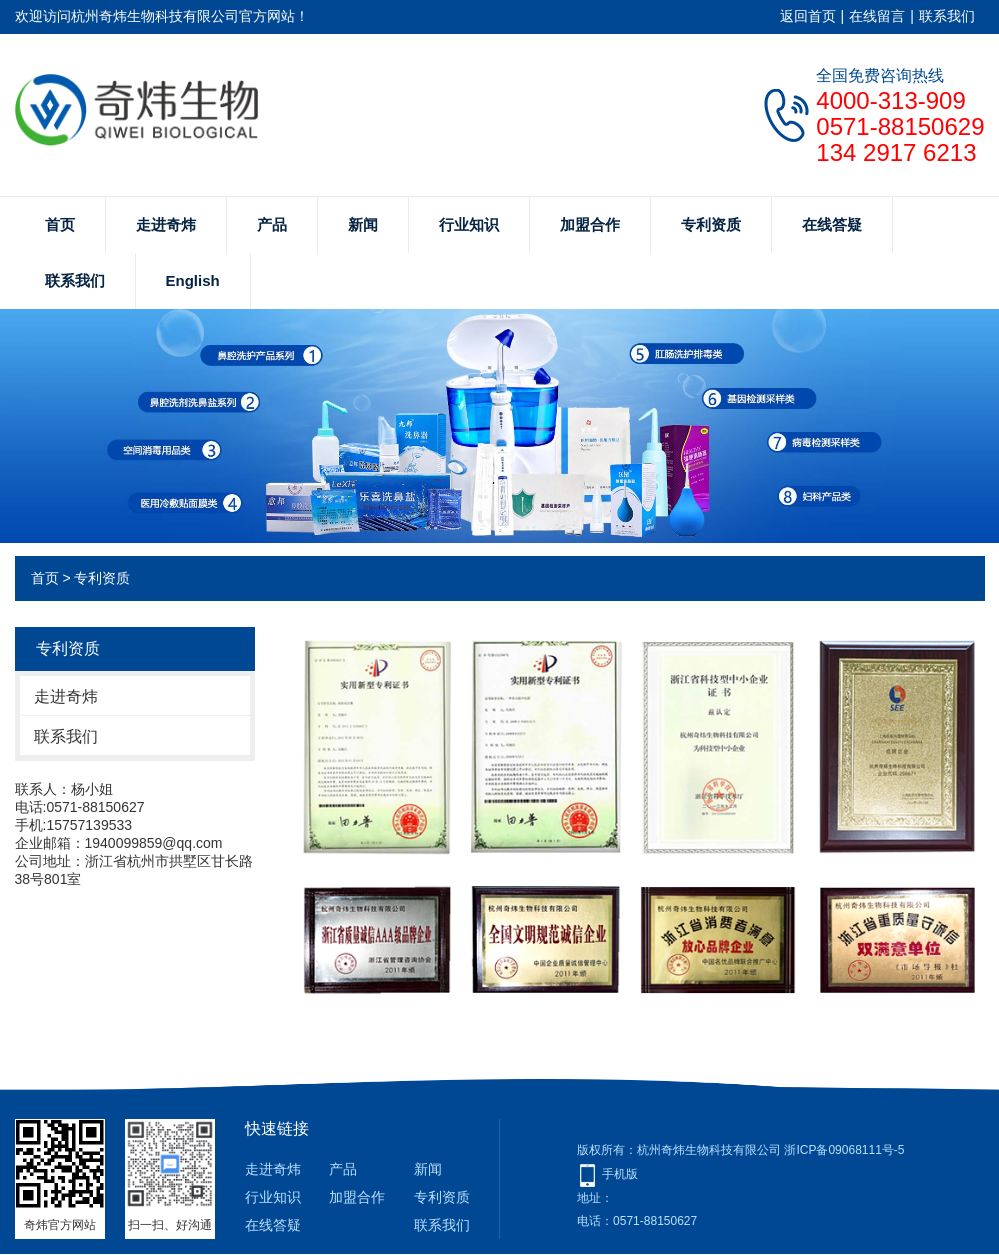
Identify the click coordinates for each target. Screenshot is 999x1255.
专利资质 (711, 224)
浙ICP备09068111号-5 (845, 1150)
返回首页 (808, 16)
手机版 (620, 1174)
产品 (272, 224)
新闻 (363, 224)
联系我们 (947, 16)
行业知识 (469, 224)
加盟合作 (590, 224)
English (193, 280)
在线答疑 (832, 224)
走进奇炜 (166, 224)
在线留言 (877, 16)
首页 (60, 224)
